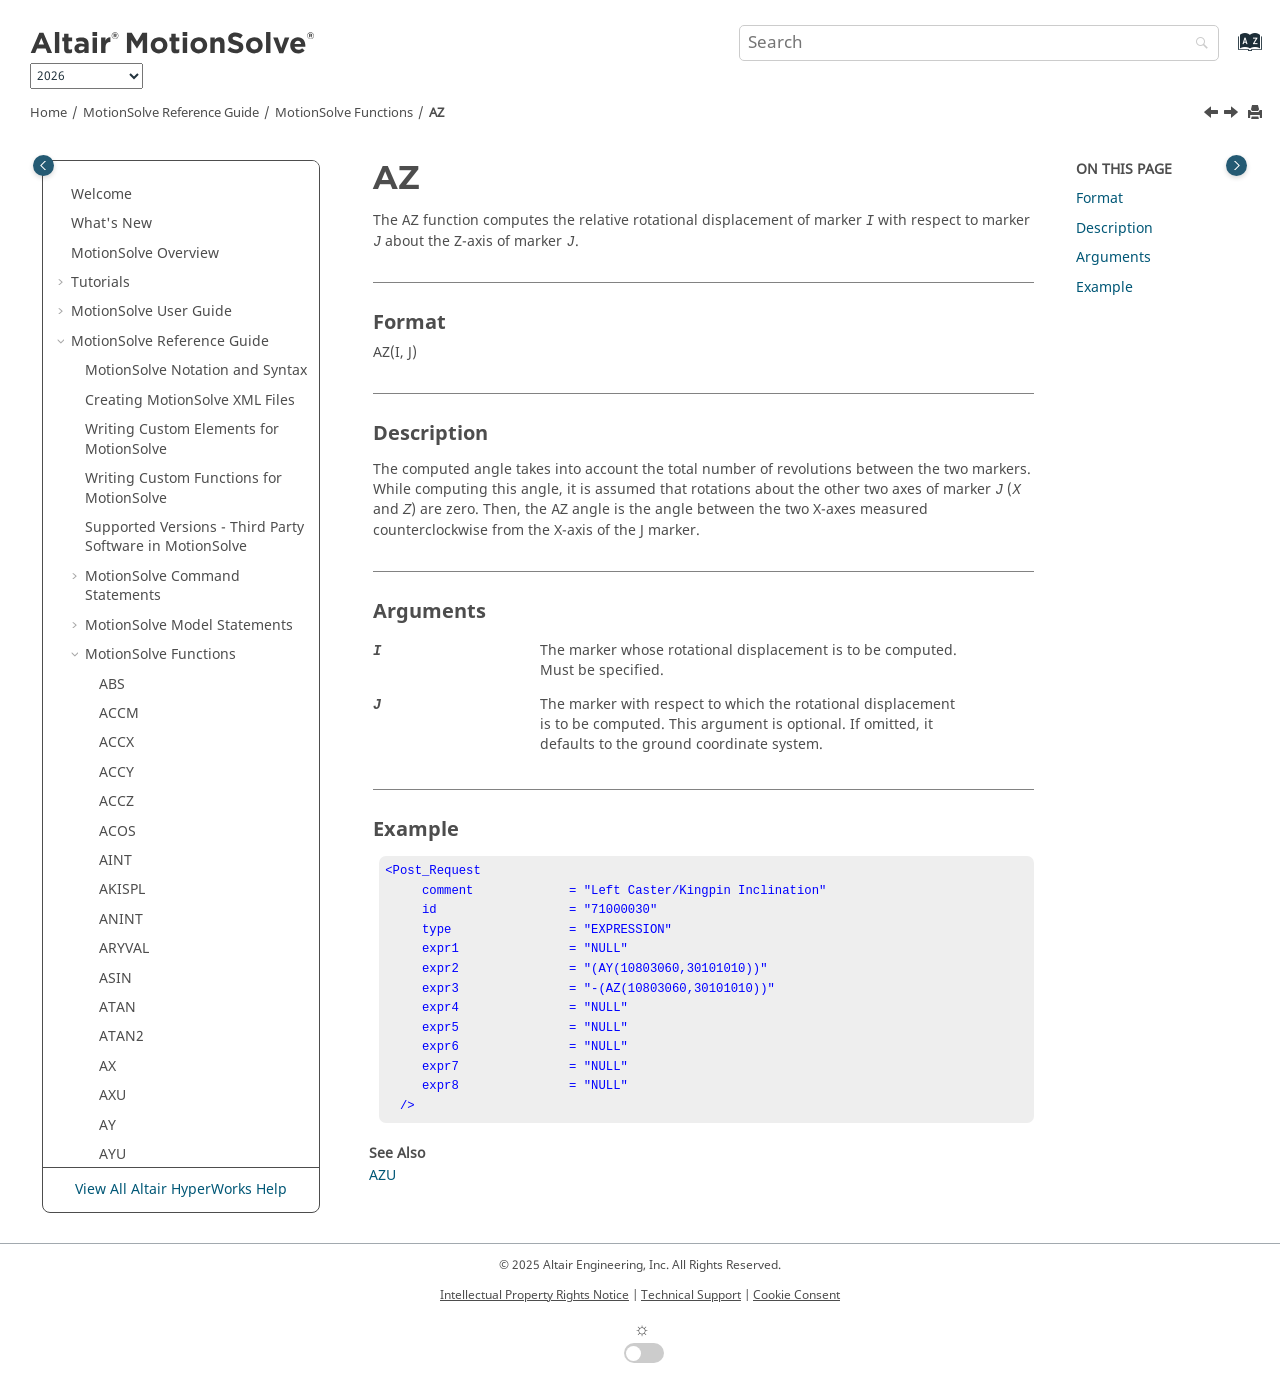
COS (113, 620)
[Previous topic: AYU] (1213, 115)
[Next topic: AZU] (1233, 115)
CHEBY (121, 561)
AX (107, 297)
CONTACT (131, 591)
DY (108, 1031)
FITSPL (120, 1149)
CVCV (116, 767)
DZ (108, 1061)
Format (1099, 198)
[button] (91, 180)
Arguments (1113, 257)
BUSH (117, 532)
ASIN (115, 209)
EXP (111, 1090)
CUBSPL (124, 708)
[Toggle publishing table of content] (43, 165)
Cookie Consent (796, 1295)
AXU (112, 326)
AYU (112, 385)
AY (107, 356)
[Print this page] (1257, 113)
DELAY (120, 826)
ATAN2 (121, 267)
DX (108, 1002)
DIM (113, 914)
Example (1104, 287)
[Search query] (979, 43)
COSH (118, 649)
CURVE (121, 738)
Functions (344, 113)
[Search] (1197, 44)
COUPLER (130, 679)
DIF (110, 855)
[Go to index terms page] (1228, 51)
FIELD (117, 1120)
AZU (112, 444)
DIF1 (114, 885)
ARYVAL (124, 179)
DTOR (118, 973)
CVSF (115, 796)
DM (110, 943)
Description (1114, 228)
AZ (436, 113)
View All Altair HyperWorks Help (181, 1189)
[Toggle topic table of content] (1236, 165)
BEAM (118, 473)
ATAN (117, 238)
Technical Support (691, 1295)
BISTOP (123, 502)
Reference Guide (171, 113)
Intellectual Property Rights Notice (534, 1295)
